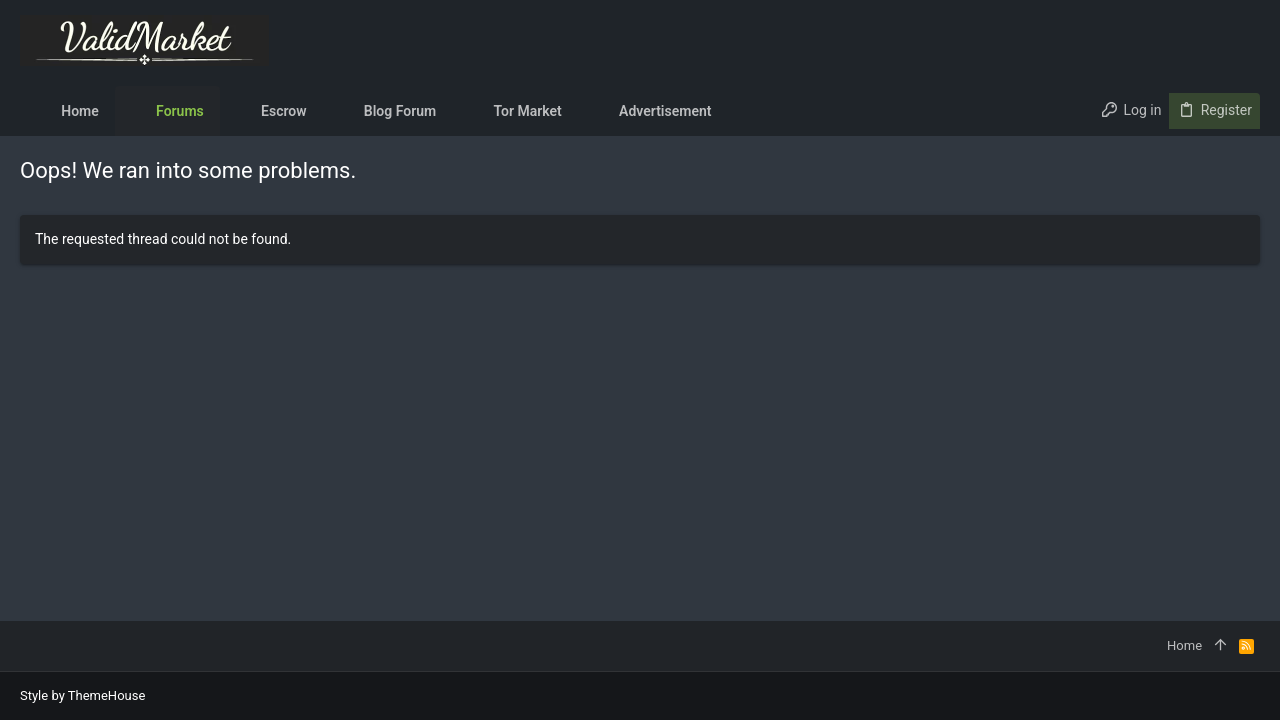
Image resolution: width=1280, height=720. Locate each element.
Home (1184, 645)
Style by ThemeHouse (82, 695)
